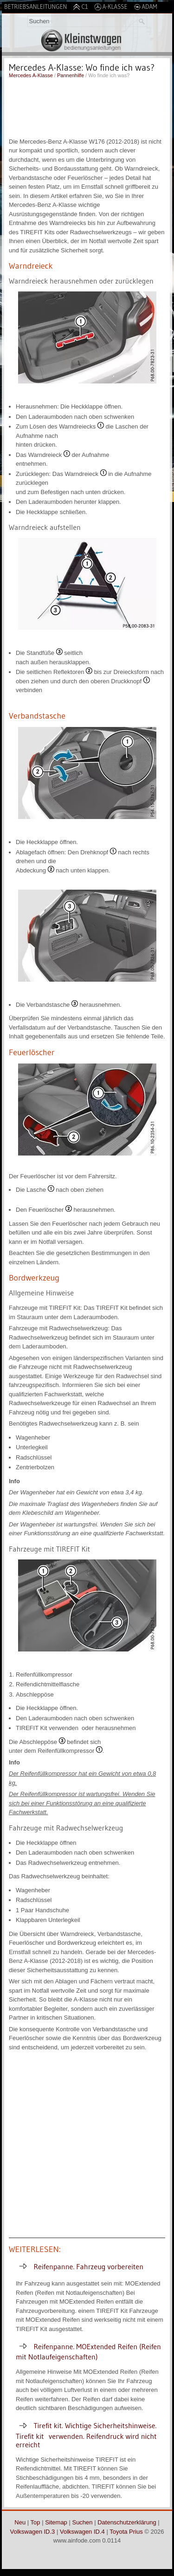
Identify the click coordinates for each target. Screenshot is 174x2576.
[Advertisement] (87, 107)
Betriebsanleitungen (35, 6)
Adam (145, 7)
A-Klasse (111, 7)
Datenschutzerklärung (126, 2522)
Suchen (82, 2522)
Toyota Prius (126, 2531)
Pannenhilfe (70, 75)
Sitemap (56, 2522)
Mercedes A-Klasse (31, 75)
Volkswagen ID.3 (32, 2531)
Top (35, 2522)
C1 (80, 7)
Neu (20, 2522)
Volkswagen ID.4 (82, 2531)
